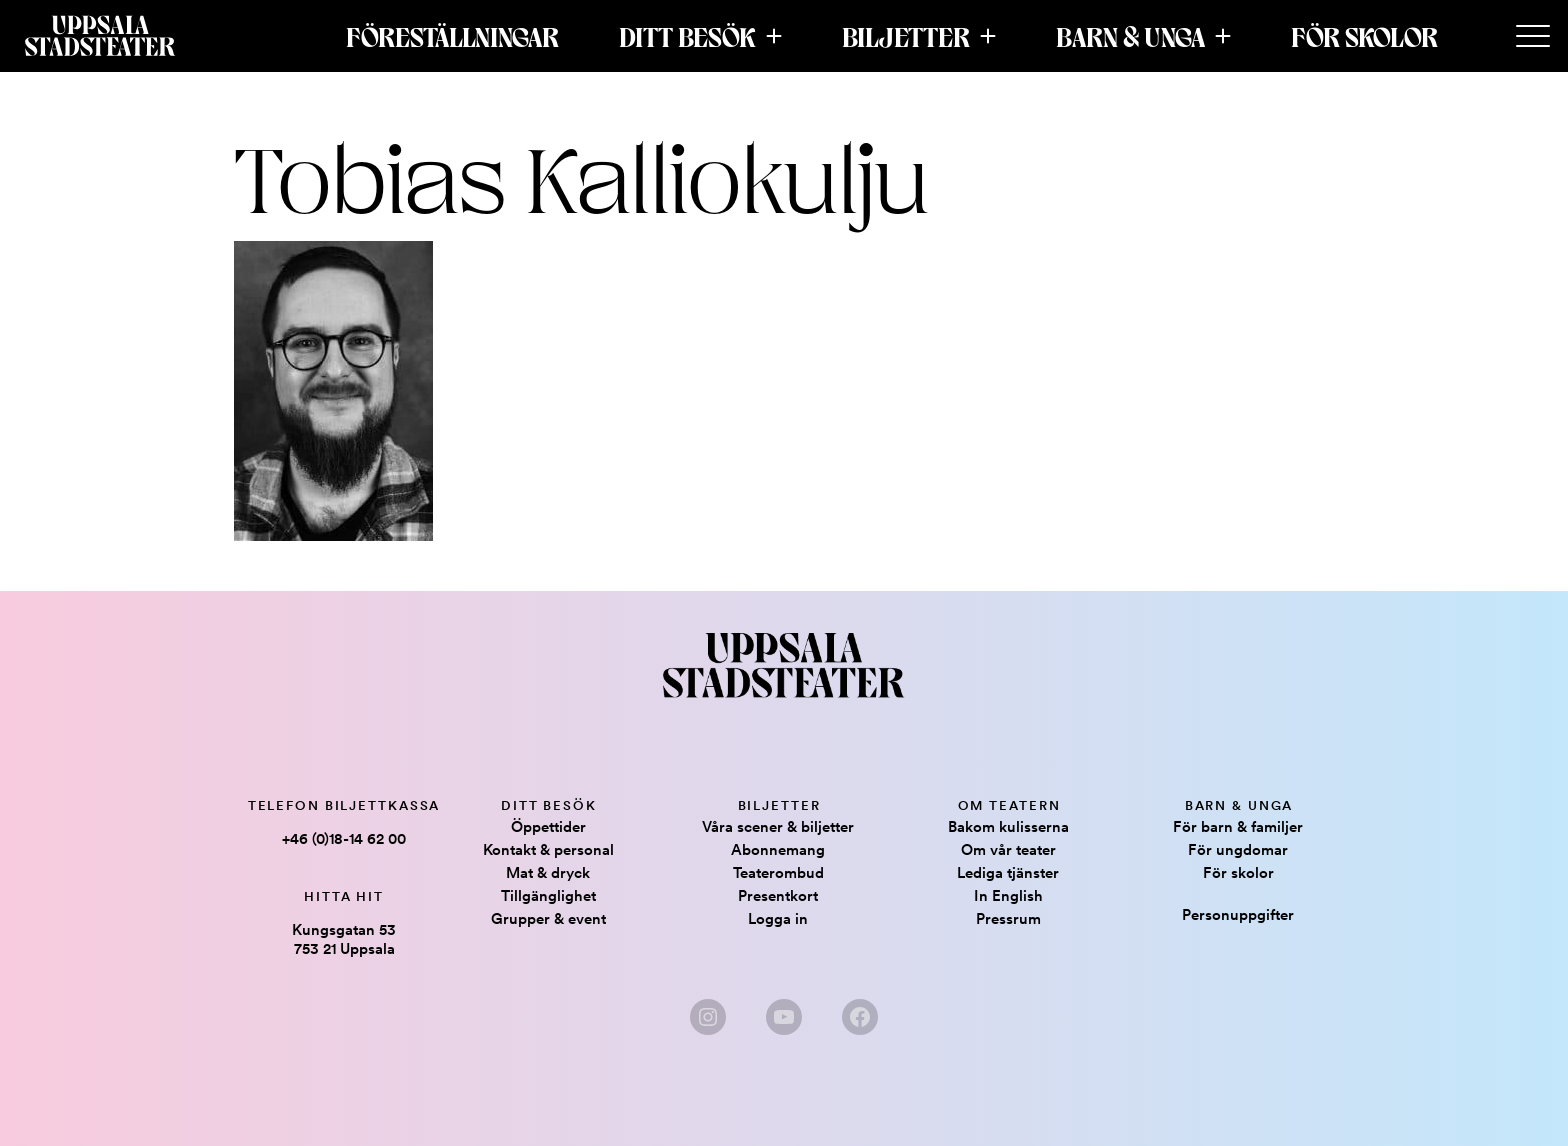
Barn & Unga (1130, 36)
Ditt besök (687, 36)
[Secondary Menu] (1533, 37)
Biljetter (906, 36)
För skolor (1364, 36)
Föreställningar (452, 36)
